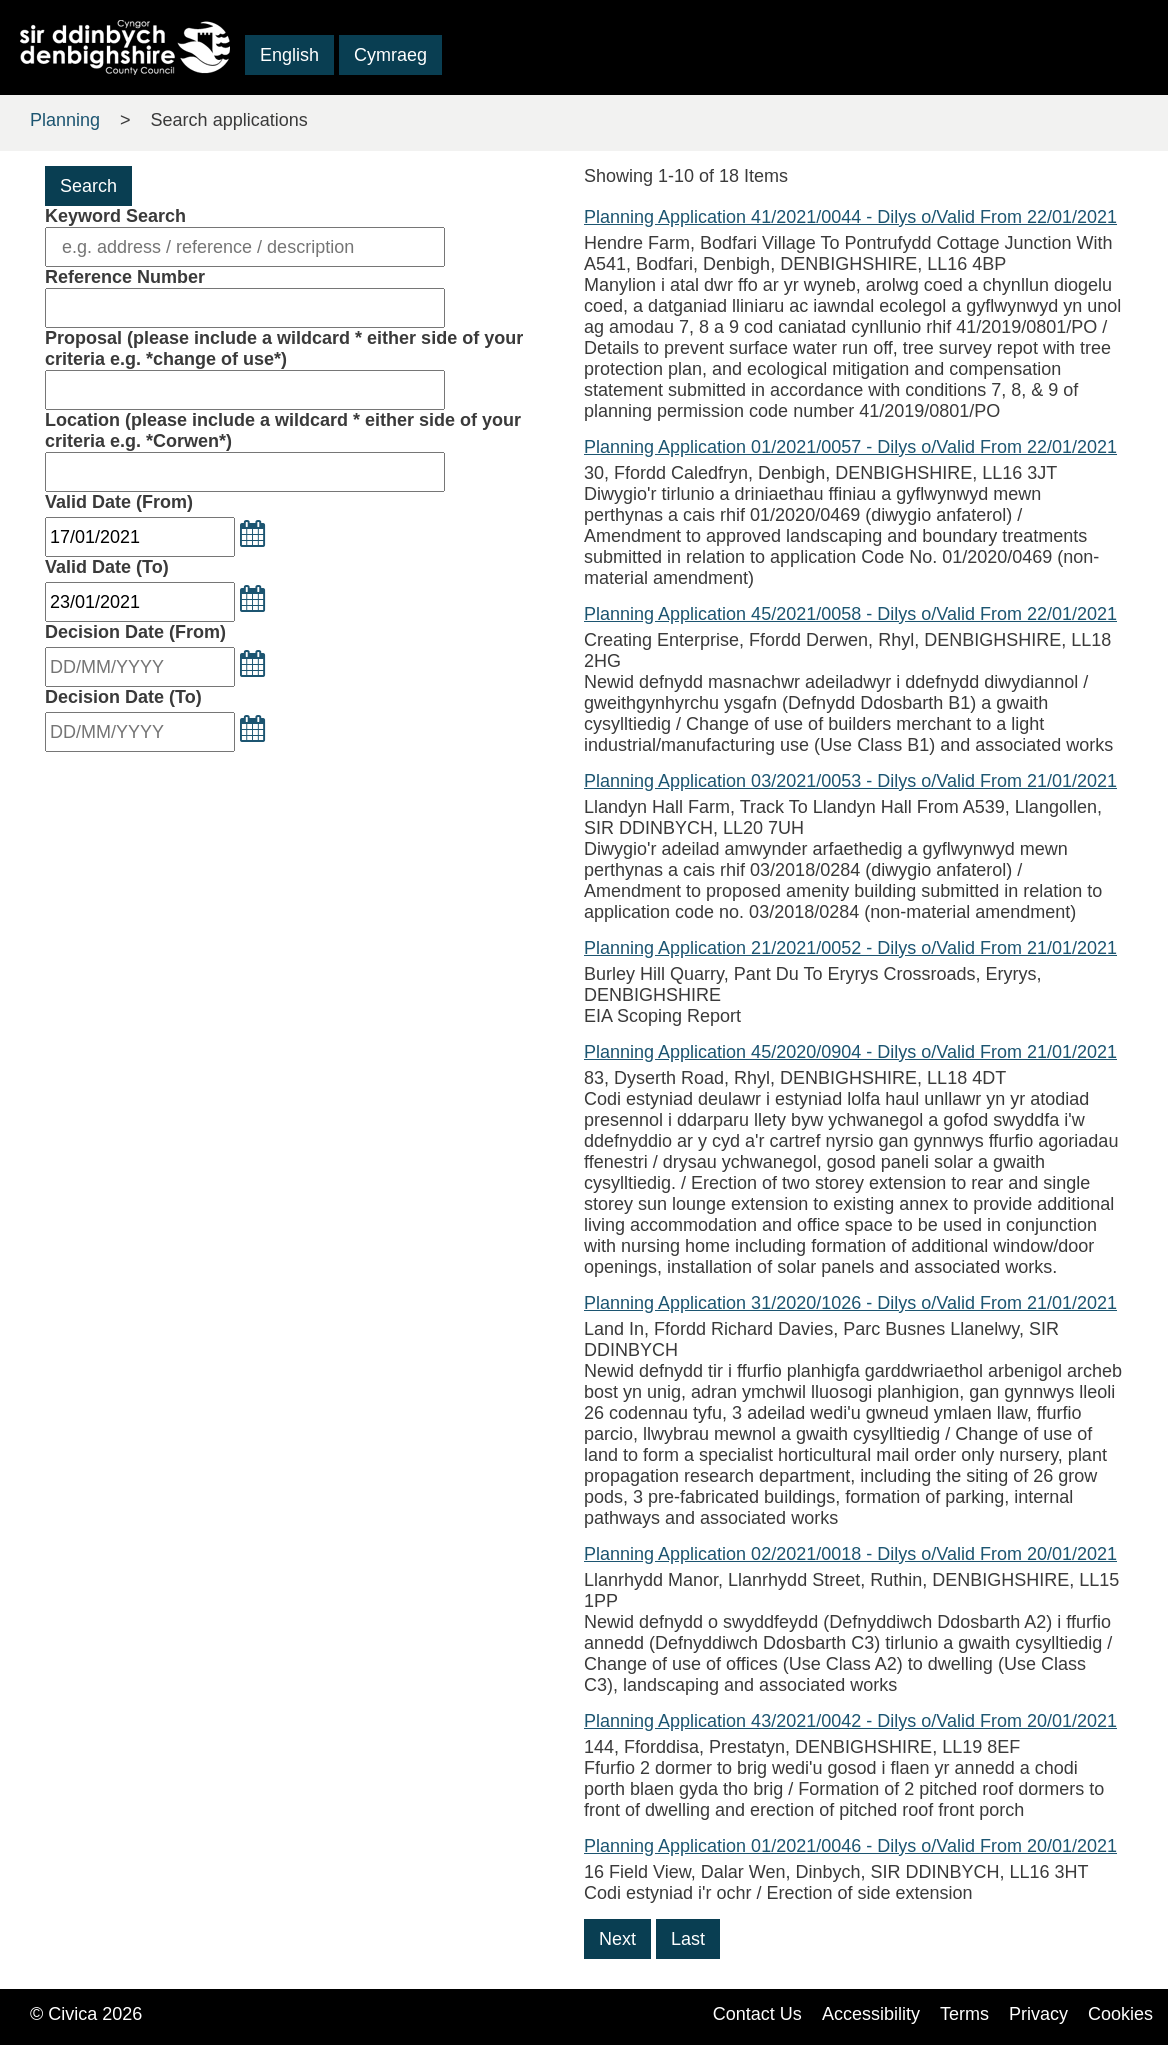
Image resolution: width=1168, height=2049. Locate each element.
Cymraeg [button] (390, 55)
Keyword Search (115, 216)
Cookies (1120, 2014)
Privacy (1038, 2014)
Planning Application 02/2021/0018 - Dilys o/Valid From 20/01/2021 (850, 1554)
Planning (65, 120)
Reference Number (125, 277)
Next (617, 1939)
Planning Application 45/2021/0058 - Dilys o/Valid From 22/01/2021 (850, 614)
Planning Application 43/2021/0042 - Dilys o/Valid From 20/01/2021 (850, 1721)
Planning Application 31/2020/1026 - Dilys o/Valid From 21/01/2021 (850, 1303)
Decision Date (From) (135, 632)
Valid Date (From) (119, 502)
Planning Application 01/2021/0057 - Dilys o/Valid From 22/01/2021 (850, 447)
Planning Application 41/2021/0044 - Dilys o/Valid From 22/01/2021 (850, 217)
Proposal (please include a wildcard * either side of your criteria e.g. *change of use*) (284, 348)
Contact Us (757, 2014)
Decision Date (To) (123, 697)
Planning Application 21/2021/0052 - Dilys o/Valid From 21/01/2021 (850, 948)
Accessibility (871, 2014)
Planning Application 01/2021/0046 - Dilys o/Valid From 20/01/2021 (850, 1846)
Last (688, 1939)
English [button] (289, 55)
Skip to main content (99, 84)
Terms (964, 2014)
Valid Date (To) (107, 567)
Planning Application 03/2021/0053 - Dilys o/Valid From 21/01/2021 (850, 781)
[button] (252, 533)
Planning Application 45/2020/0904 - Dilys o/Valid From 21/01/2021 (850, 1052)
